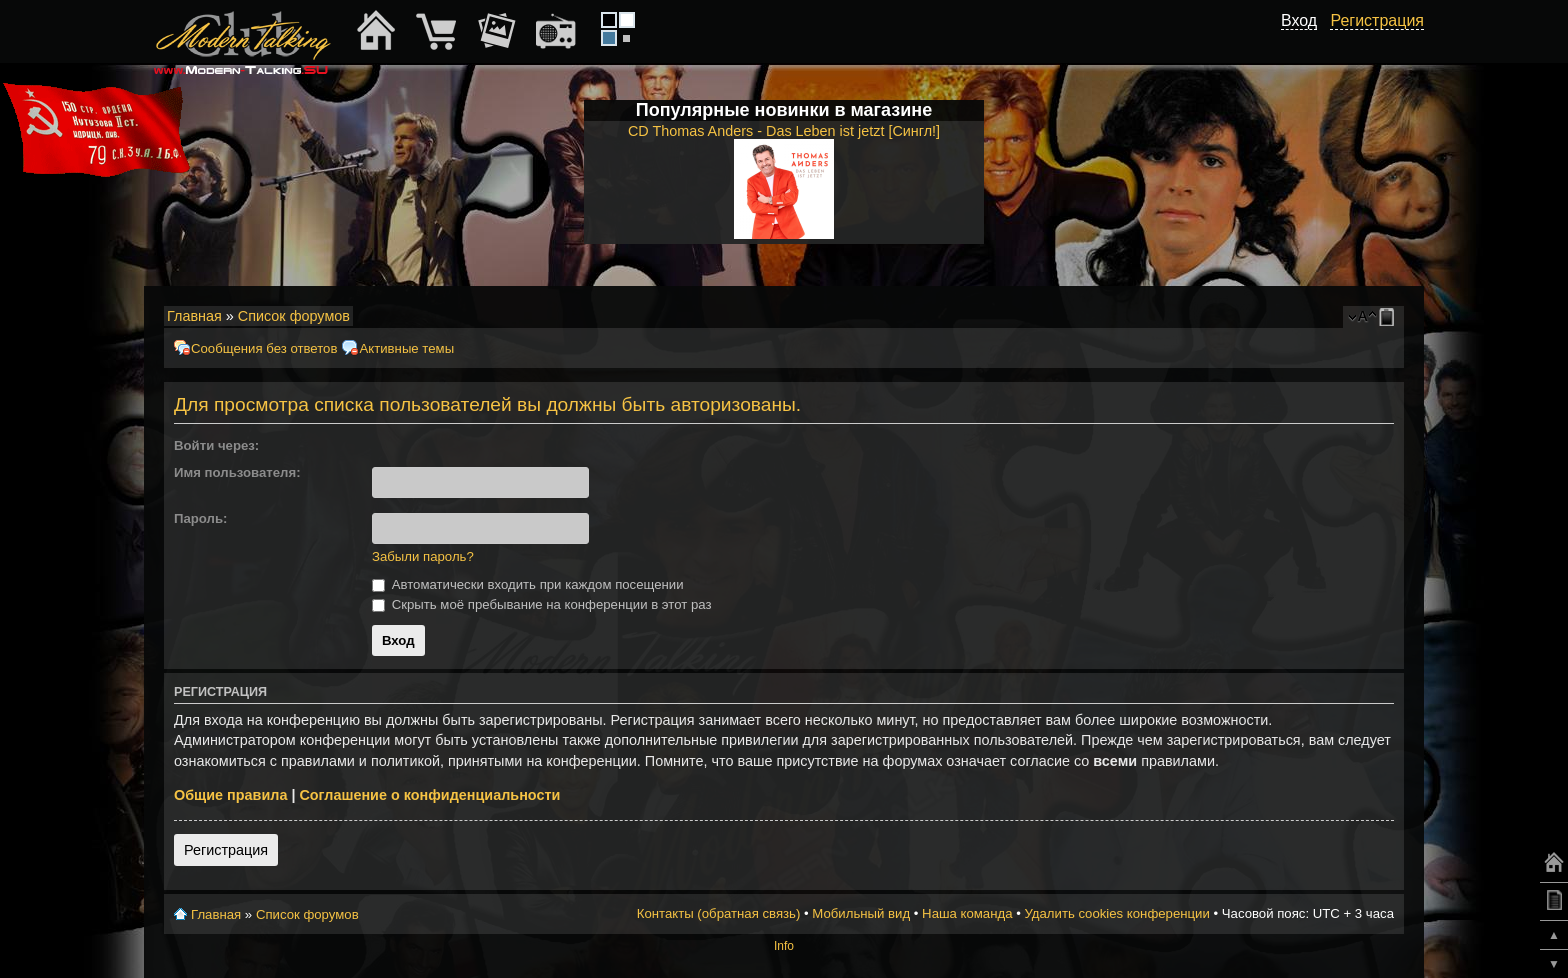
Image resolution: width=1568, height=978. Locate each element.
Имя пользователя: (237, 472)
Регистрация (226, 850)
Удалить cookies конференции (1116, 913)
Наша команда (967, 913)
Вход (1299, 20)
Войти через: (216, 445)
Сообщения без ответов (264, 348)
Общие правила (230, 795)
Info (784, 946)
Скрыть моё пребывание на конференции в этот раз (542, 604)
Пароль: (200, 518)
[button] (380, 446)
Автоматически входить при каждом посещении (528, 584)
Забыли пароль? (423, 556)
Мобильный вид (1390, 317)
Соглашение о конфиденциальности (429, 795)
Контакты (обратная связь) (719, 913)
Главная (194, 316)
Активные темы (406, 348)
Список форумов (294, 316)
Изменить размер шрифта (1362, 317)
